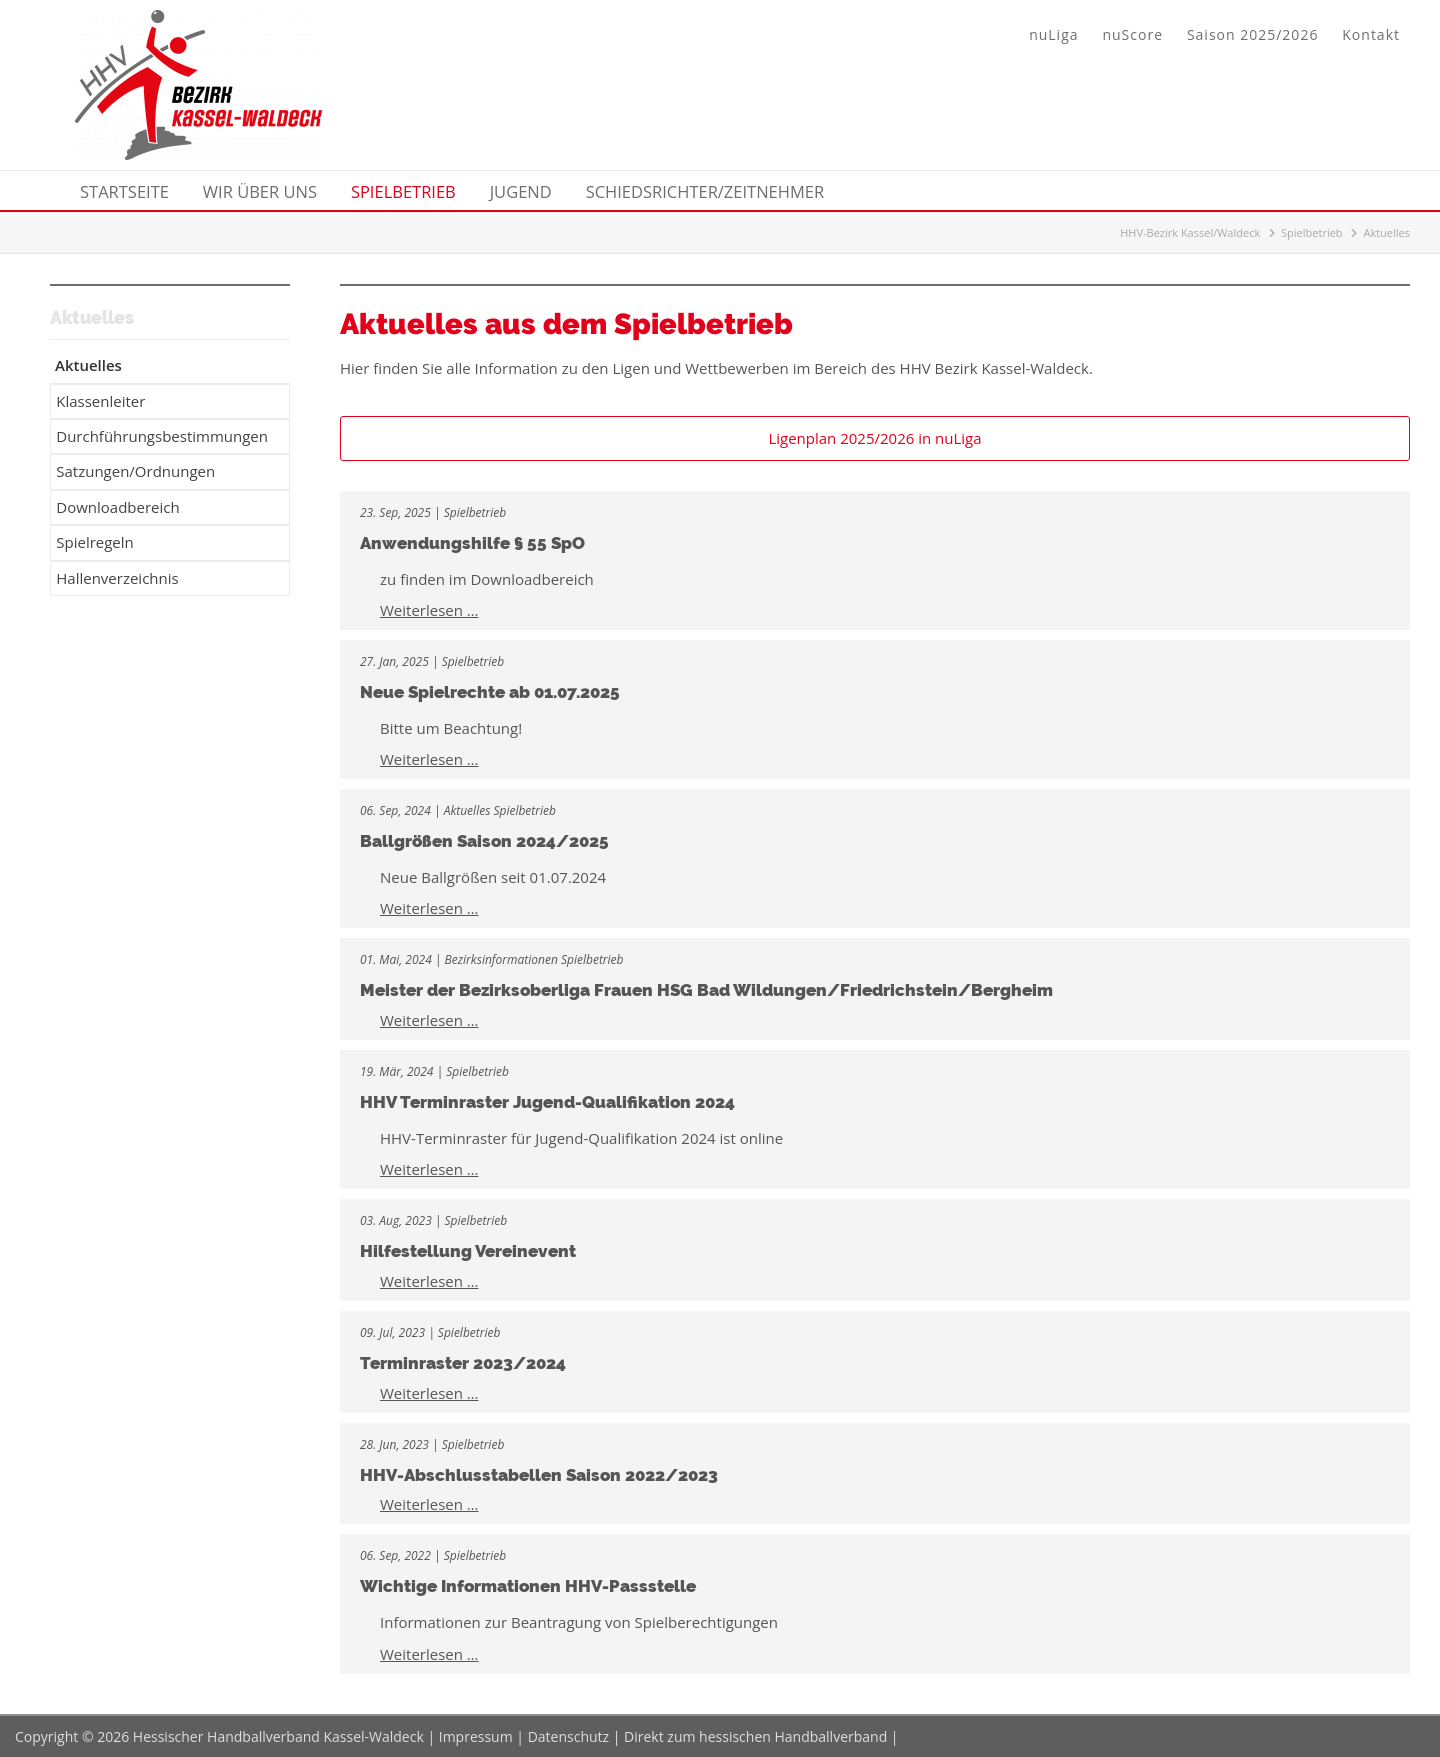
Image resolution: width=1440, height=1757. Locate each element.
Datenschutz (568, 1736)
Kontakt (1371, 34)
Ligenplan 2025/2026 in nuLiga (874, 438)
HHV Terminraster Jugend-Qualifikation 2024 (547, 1102)
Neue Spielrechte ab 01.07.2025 (490, 692)
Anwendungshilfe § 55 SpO (472, 543)
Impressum (476, 1736)
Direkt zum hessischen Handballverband (755, 1736)
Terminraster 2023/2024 (463, 1363)
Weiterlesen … (429, 610)
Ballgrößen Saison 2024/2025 (484, 841)
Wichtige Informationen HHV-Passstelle (528, 1586)
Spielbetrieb (1312, 232)
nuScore (1132, 34)
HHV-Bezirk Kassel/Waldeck (1190, 232)
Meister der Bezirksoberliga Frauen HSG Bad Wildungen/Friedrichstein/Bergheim (706, 990)
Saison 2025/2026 (1252, 34)
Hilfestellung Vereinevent (468, 1251)
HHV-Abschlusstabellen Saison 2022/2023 (539, 1475)
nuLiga (1053, 34)
